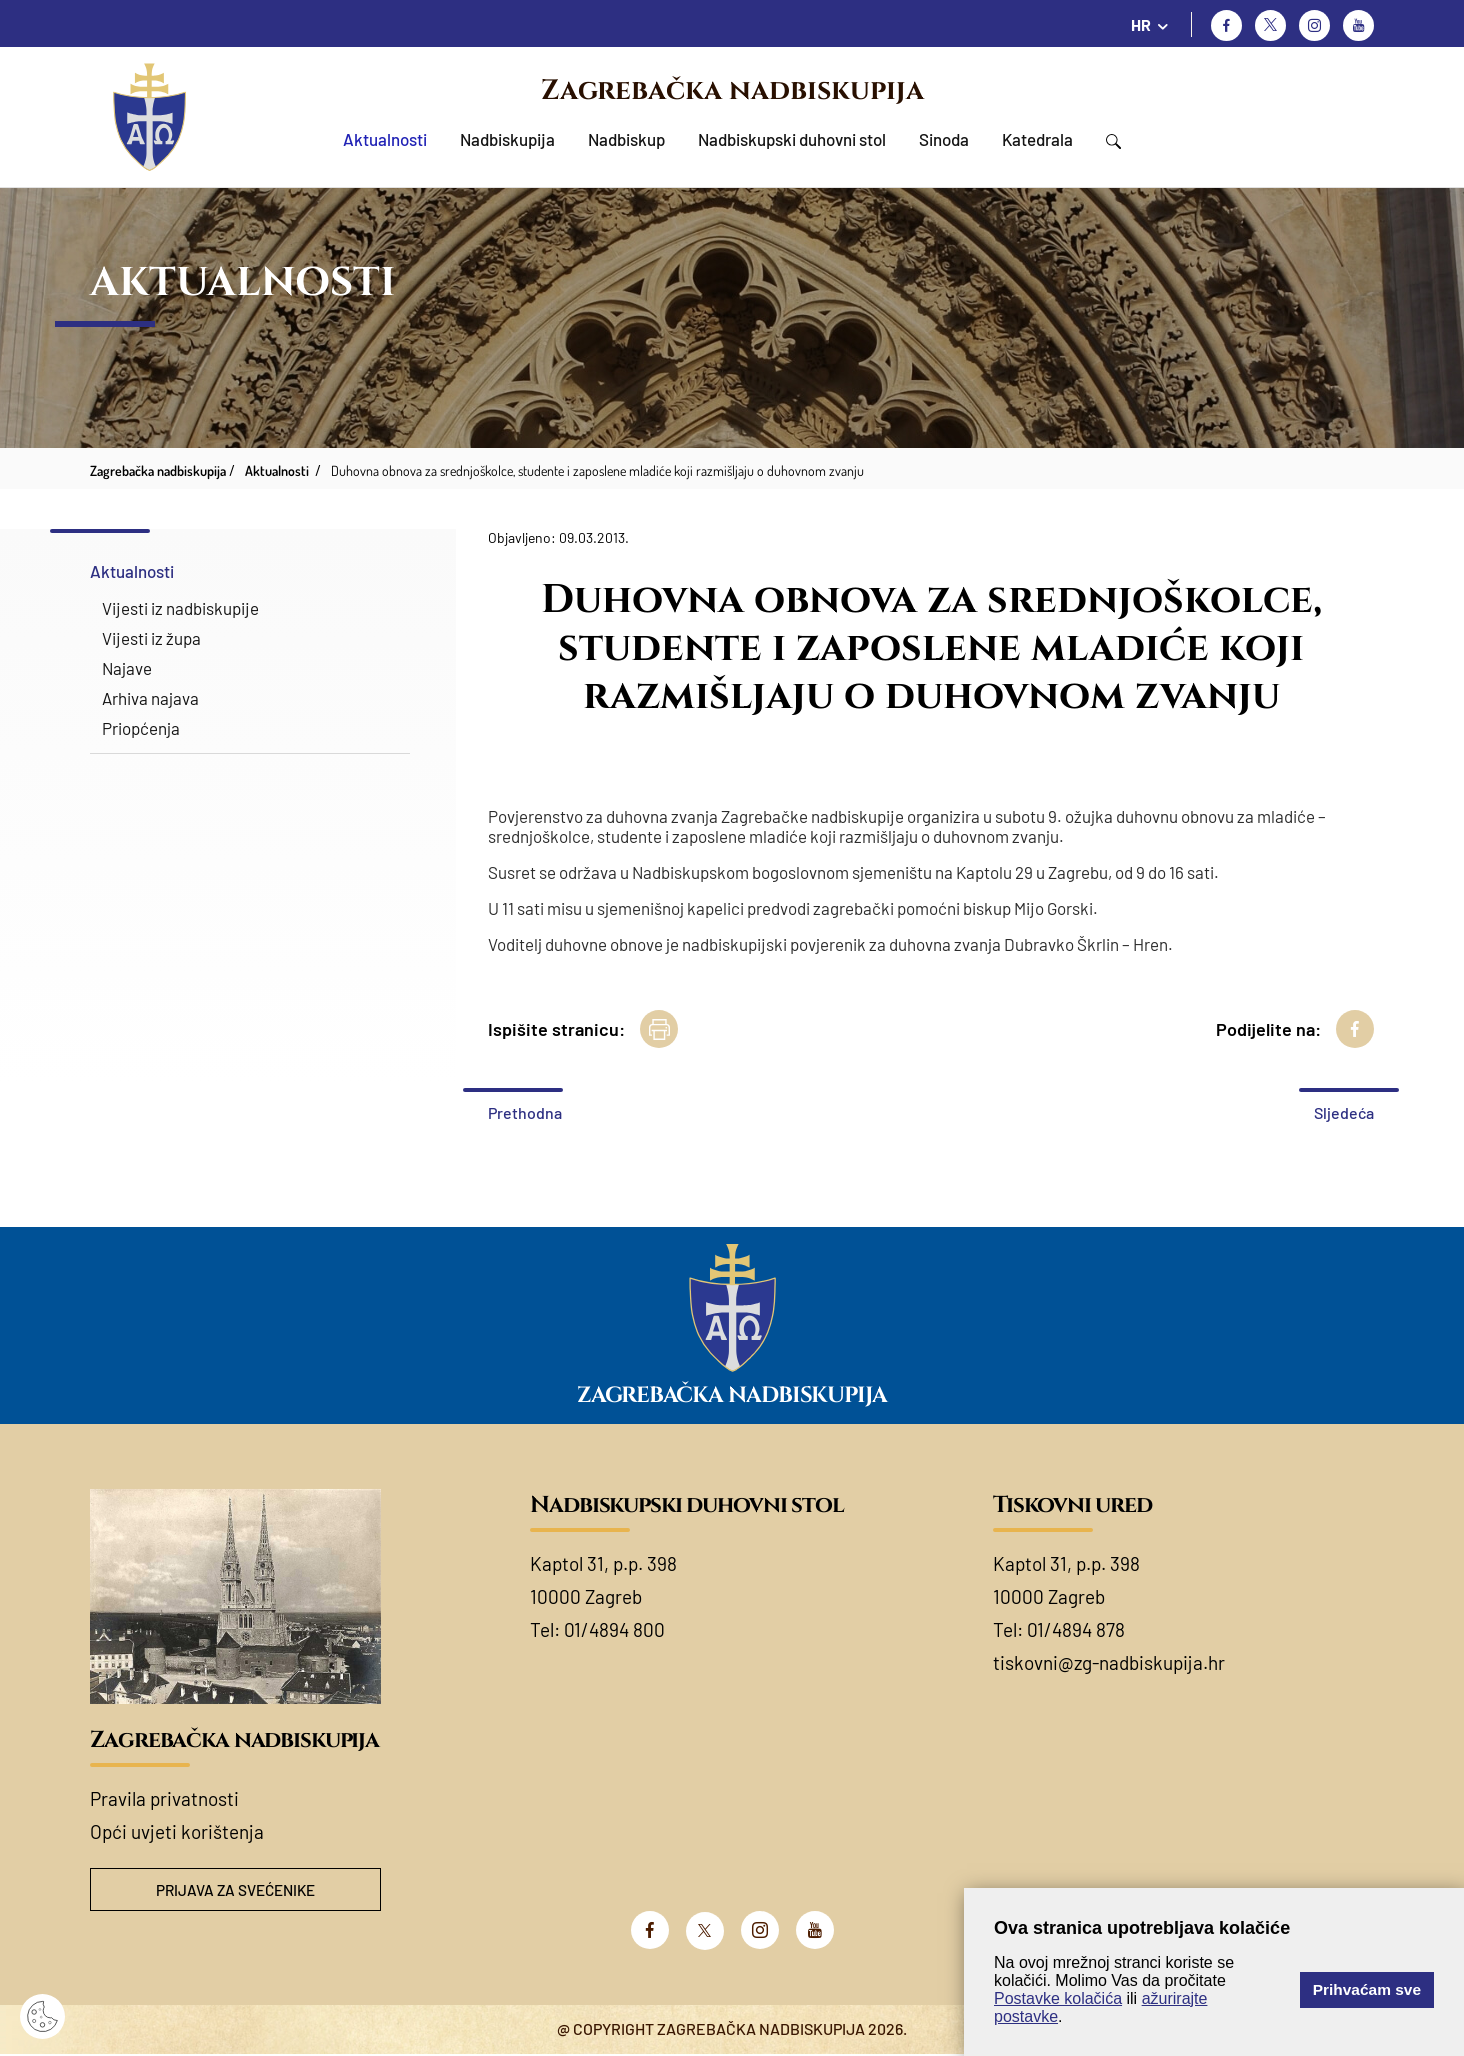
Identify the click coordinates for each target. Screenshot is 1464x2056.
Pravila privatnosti (164, 1798)
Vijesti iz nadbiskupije (180, 608)
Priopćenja (141, 728)
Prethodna (525, 1112)
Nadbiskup (626, 139)
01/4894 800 (614, 1629)
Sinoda (944, 139)
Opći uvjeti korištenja (177, 1831)
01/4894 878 (1076, 1629)
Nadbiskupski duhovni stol (792, 139)
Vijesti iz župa (151, 638)
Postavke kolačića (1058, 1998)
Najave (127, 668)
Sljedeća (1344, 1112)
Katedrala (1037, 139)
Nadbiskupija (507, 139)
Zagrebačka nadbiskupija (732, 90)
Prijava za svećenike (236, 1890)
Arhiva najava (150, 698)
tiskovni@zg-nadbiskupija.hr (1109, 1662)
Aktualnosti (385, 139)
